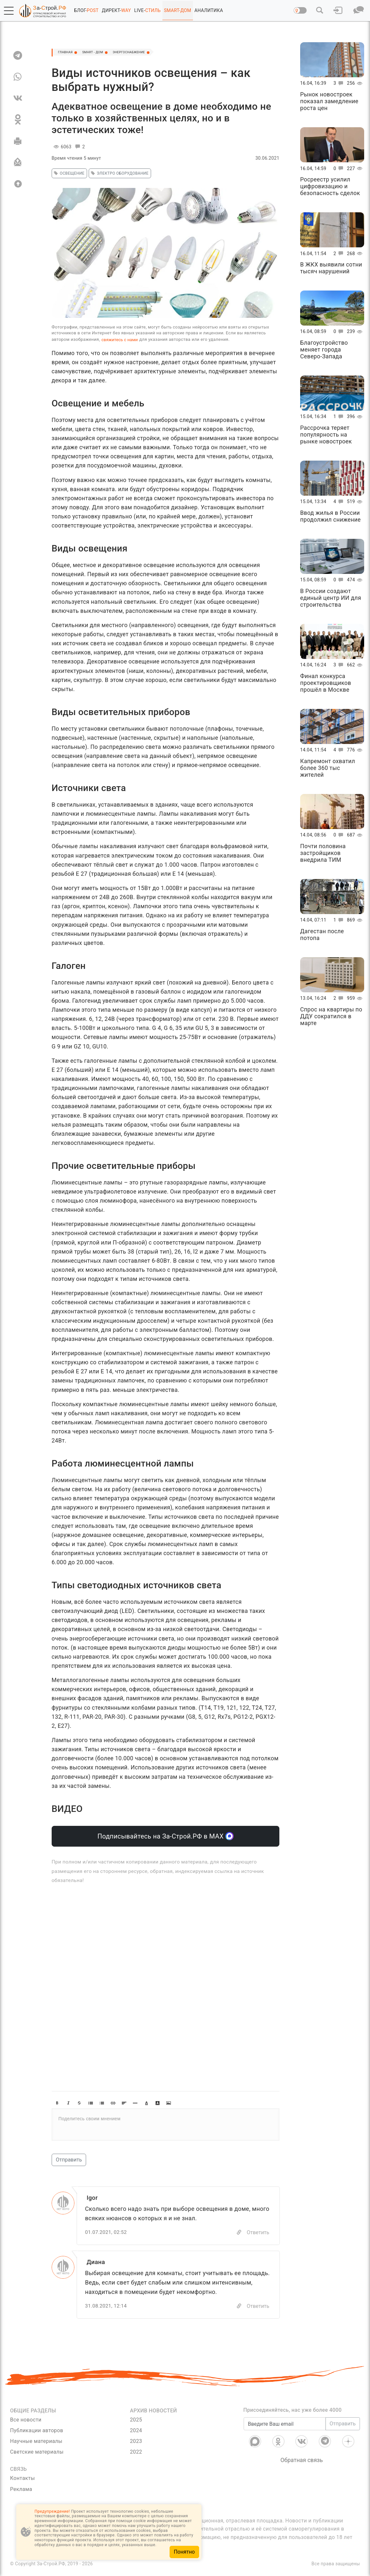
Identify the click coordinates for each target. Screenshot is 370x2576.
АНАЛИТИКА (209, 10)
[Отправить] (17, 162)
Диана (97, 2263)
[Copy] (239, 2233)
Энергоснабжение (155, 52)
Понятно (184, 2552)
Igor (93, 2198)
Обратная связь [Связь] (301, 2461)
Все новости (26, 2421)
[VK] (17, 98)
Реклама (21, 2491)
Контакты (22, 2480)
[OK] (17, 119)
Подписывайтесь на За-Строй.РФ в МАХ (165, 1836)
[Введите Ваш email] (285, 2425)
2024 (136, 2432)
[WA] (17, 76)
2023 (136, 2443)
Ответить (258, 2233)
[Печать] (17, 141)
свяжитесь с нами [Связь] (119, 339)
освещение (68, 173)
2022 (136, 2453)
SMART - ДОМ (106, 52)
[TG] (17, 55)
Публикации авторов (36, 2432)
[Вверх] (17, 184)
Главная (69, 52)
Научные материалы (36, 2443)
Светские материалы (37, 2453)
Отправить (69, 2160)
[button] (9, 11)
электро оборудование (118, 173)
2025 (136, 2421)
